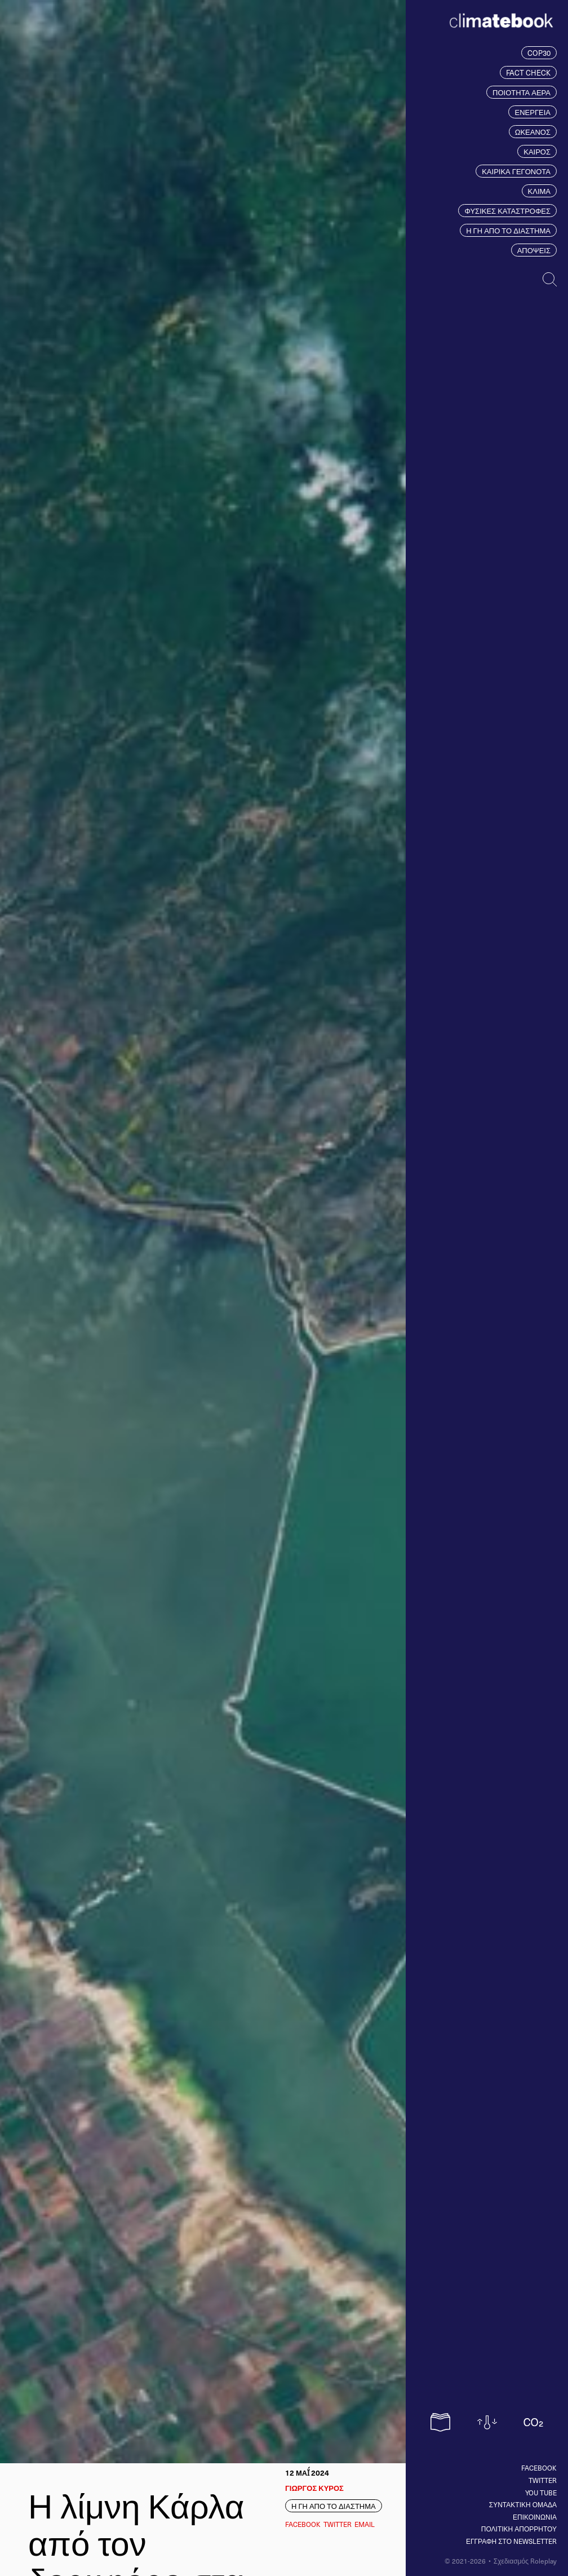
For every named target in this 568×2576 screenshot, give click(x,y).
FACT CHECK (528, 72)
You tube (541, 2492)
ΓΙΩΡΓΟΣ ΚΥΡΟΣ (314, 2487)
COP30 (539, 52)
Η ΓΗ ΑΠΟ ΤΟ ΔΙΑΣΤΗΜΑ (508, 230)
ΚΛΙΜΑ (539, 190)
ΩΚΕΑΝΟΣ (533, 131)
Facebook (539, 2468)
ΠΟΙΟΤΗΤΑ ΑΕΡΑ (521, 92)
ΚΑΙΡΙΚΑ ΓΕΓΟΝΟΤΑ (516, 171)
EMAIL (364, 2524)
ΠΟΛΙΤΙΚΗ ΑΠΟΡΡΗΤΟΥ (519, 2529)
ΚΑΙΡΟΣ (537, 151)
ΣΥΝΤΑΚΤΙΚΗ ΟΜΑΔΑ (523, 2504)
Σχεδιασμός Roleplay (525, 2561)
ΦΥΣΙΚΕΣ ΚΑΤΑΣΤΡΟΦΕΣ (507, 210)
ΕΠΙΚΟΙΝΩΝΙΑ (535, 2517)
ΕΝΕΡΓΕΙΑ (532, 112)
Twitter (543, 2480)
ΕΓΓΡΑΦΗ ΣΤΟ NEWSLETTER (511, 2541)
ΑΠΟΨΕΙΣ (534, 250)
